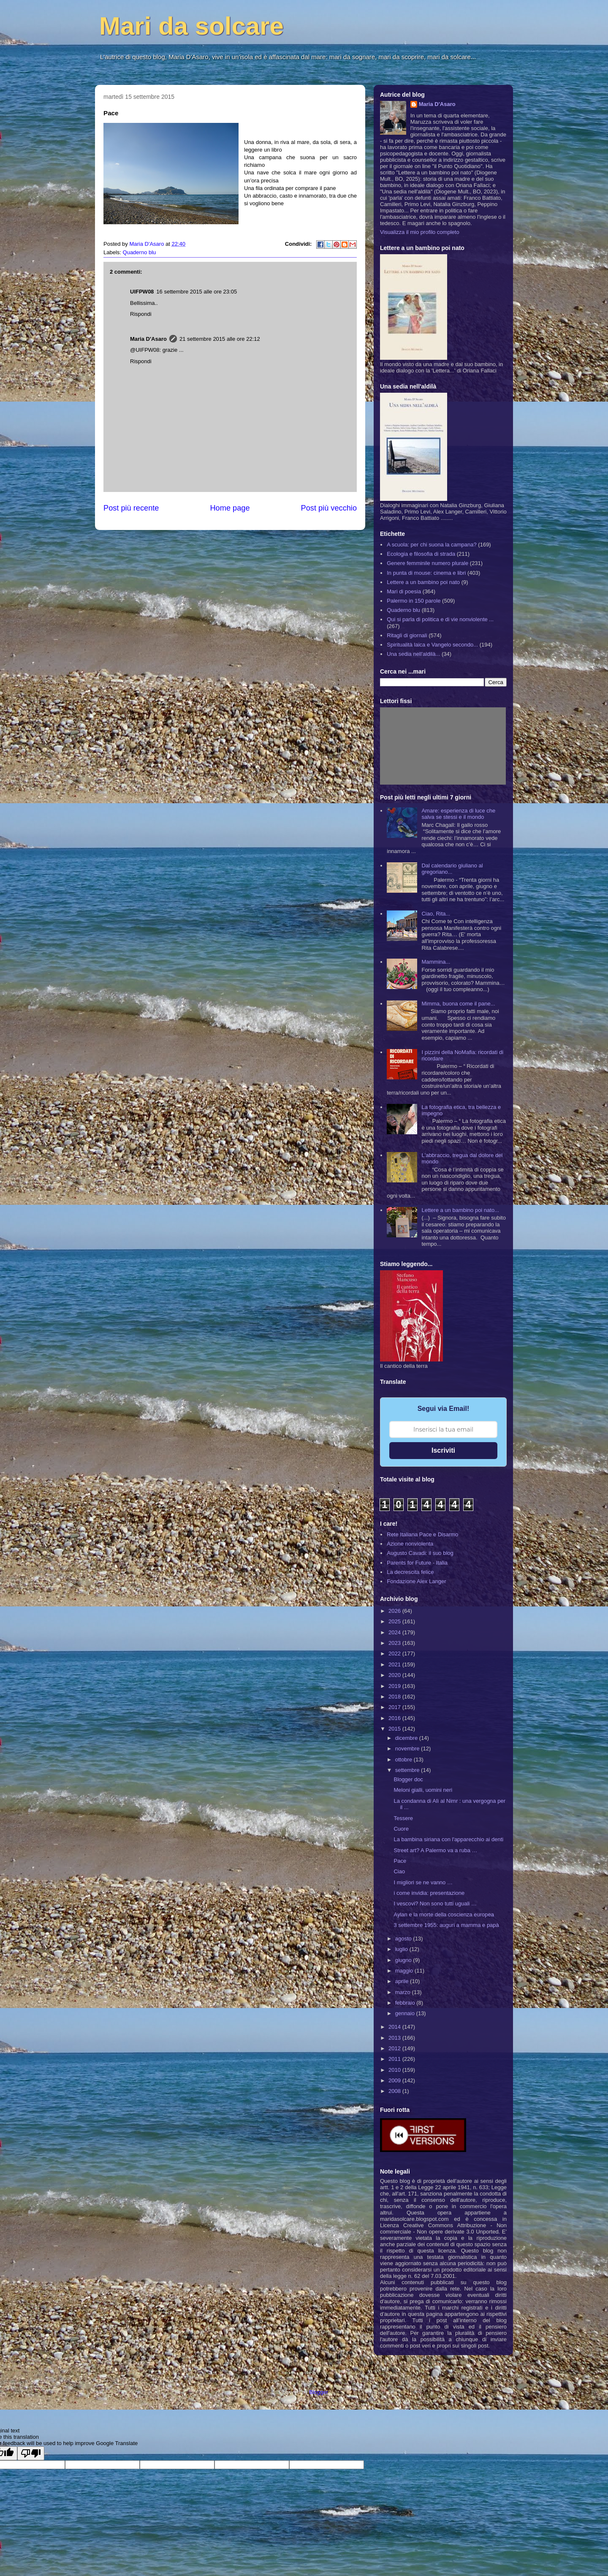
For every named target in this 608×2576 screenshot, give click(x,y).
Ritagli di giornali (407, 635)
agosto (404, 1938)
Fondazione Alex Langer (416, 1581)
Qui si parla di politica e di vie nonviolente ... (440, 619)
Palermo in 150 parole (413, 601)
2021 (395, 1664)
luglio (402, 1949)
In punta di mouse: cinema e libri (426, 573)
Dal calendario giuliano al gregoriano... (452, 868)
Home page (230, 508)
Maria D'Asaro (147, 244)
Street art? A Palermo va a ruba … (435, 1850)
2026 (395, 1611)
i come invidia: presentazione (429, 1893)
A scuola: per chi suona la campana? (431, 544)
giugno (404, 1960)
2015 (395, 1728)
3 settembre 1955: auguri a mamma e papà (446, 1925)
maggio (405, 1970)
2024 (395, 1632)
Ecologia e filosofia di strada (421, 554)
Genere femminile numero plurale (427, 563)
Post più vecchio (329, 508)
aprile (402, 1981)
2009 (395, 2080)
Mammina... (435, 962)
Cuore (401, 1829)
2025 (395, 1621)
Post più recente (131, 508)
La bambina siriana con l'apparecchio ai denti (448, 1839)
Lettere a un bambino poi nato (423, 582)
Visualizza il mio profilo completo (419, 232)
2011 (395, 2059)
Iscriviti (443, 1450)
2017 (395, 1707)
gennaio (405, 2013)
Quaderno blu (139, 252)
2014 (395, 2027)
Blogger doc (408, 1779)
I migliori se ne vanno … (423, 1882)
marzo (403, 1992)
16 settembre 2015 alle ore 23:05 (196, 291)
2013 (395, 2038)
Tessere (403, 1818)
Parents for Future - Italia (417, 1563)
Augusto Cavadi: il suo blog (420, 1553)
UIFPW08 (142, 291)
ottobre (404, 1759)
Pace (400, 1861)
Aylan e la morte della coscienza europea (444, 1914)
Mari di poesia (404, 591)
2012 (395, 2048)
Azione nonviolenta (410, 1544)
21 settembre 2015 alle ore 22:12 (219, 339)
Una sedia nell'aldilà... (413, 654)
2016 (395, 1718)
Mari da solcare (191, 26)
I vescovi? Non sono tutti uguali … (435, 1903)
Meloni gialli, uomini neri (423, 1790)
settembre (408, 1770)
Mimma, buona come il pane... (458, 1003)
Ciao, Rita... (435, 913)
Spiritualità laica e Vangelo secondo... (432, 644)
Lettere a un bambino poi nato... (460, 1210)
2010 (395, 2070)
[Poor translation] (30, 2453)
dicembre (407, 1738)
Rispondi (141, 314)
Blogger (318, 2392)
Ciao (399, 1871)
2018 (395, 1696)
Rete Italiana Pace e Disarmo (422, 1534)
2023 (395, 1643)
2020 (395, 1675)
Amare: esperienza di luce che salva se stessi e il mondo (458, 814)
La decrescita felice (410, 1572)
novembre (408, 1748)
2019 (395, 1686)
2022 (395, 1653)
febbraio (406, 2003)
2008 (395, 2091)
